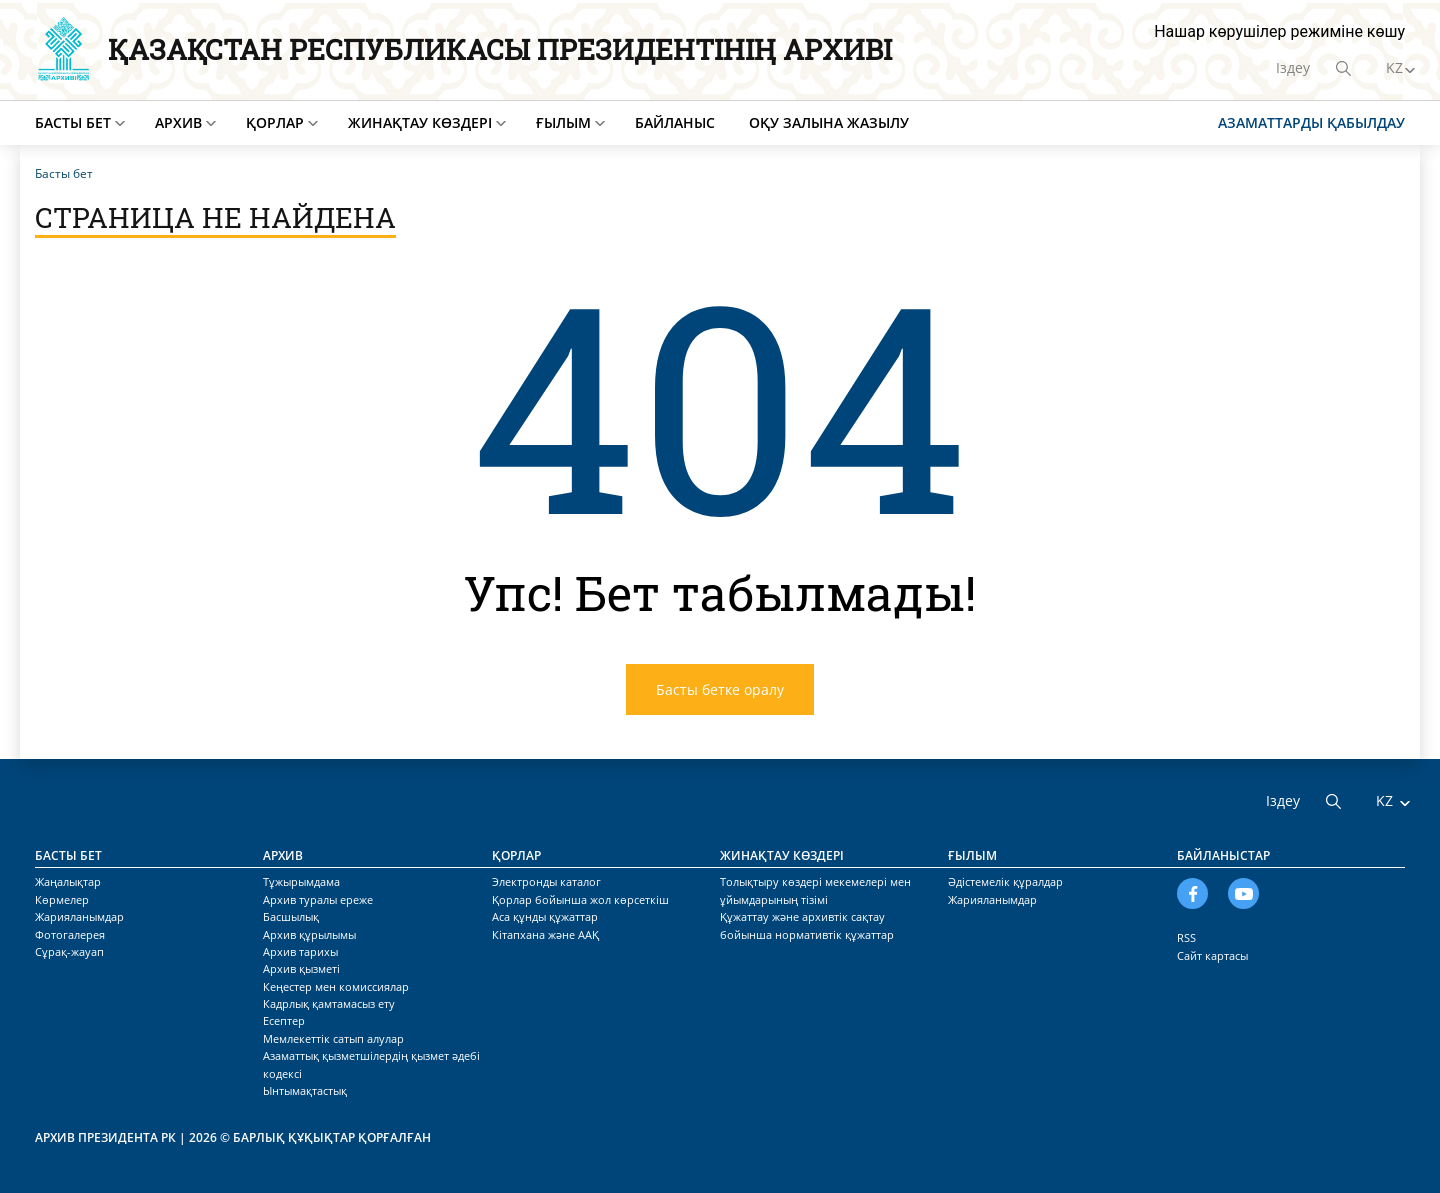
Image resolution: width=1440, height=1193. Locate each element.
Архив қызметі (301, 968)
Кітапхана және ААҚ (545, 934)
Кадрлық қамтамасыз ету (329, 1003)
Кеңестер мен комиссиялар (336, 986)
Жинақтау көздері (420, 122)
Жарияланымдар (79, 916)
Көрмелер (62, 899)
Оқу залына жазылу (829, 122)
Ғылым (563, 122)
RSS (1186, 937)
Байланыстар (1223, 855)
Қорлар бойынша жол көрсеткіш (580, 899)
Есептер (284, 1020)
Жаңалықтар (68, 881)
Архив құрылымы (309, 934)
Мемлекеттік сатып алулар (333, 1038)
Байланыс (675, 122)
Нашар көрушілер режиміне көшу (1279, 31)
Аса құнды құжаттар (545, 916)
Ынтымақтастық (305, 1090)
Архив (178, 122)
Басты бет (73, 122)
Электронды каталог (546, 881)
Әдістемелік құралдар (1005, 881)
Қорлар (275, 122)
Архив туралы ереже (318, 899)
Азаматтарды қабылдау (1311, 122)
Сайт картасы (1212, 955)
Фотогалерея (70, 934)
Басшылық (291, 916)
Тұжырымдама (301, 881)
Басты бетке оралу (720, 689)
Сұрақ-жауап (69, 951)
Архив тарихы (300, 951)
